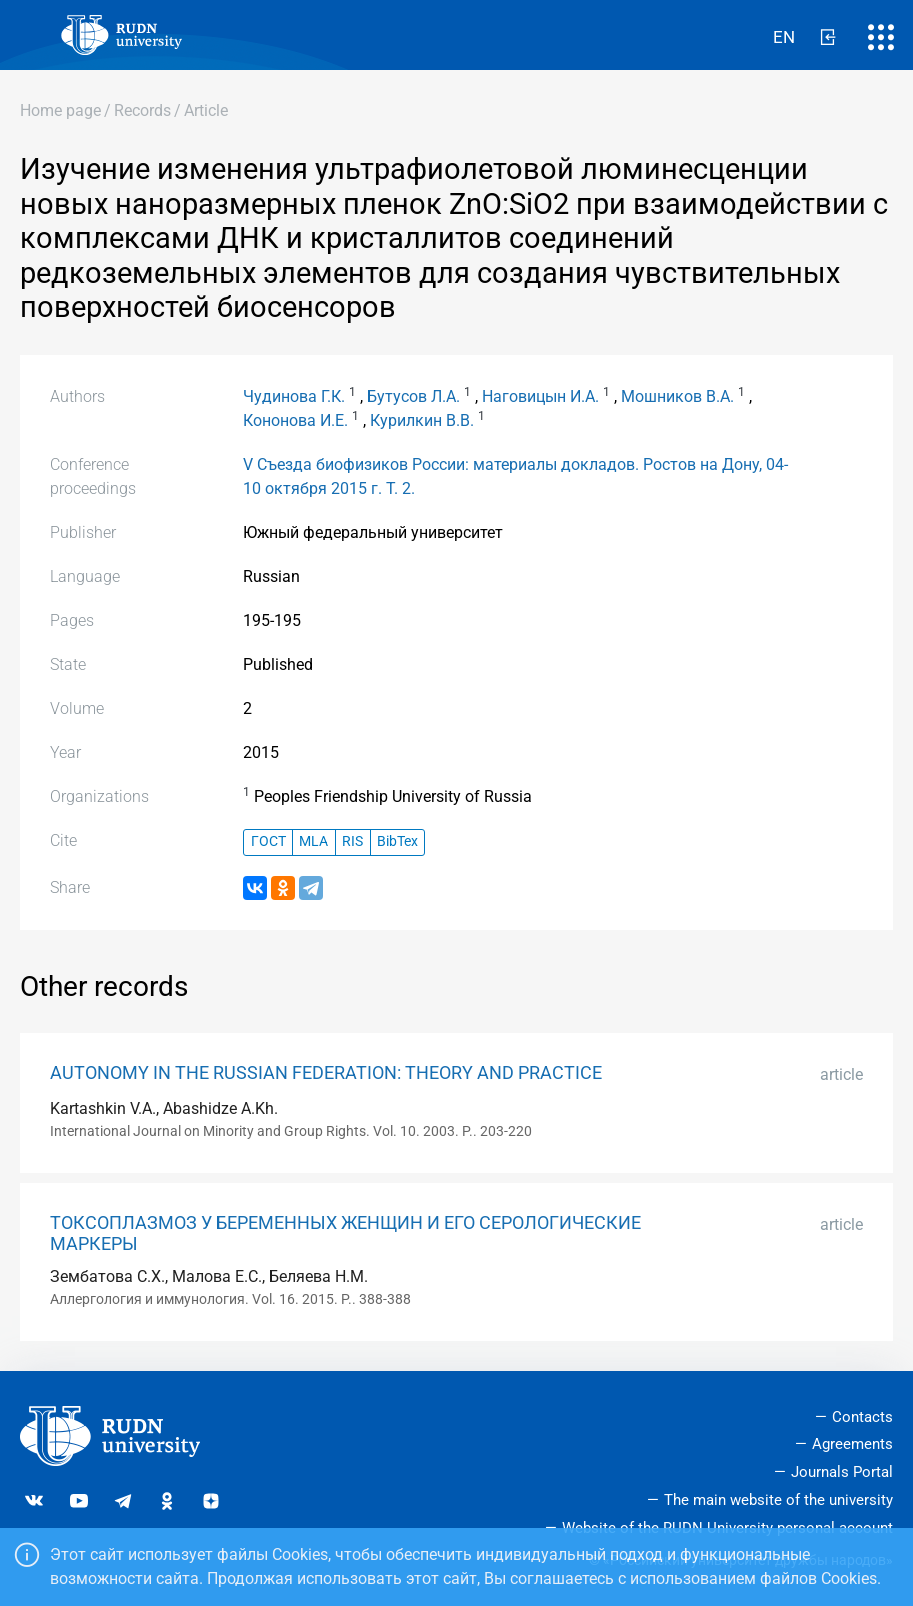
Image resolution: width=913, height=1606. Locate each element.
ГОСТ (268, 841)
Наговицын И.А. (540, 396)
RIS (352, 841)
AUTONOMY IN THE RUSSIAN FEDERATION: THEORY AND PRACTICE (326, 1073)
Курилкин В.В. (422, 420)
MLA (313, 841)
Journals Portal (842, 1472)
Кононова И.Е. (295, 420)
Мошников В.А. (677, 396)
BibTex (397, 841)
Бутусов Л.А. (413, 396)
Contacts (862, 1417)
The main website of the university (778, 1500)
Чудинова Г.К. (294, 396)
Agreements (852, 1444)
